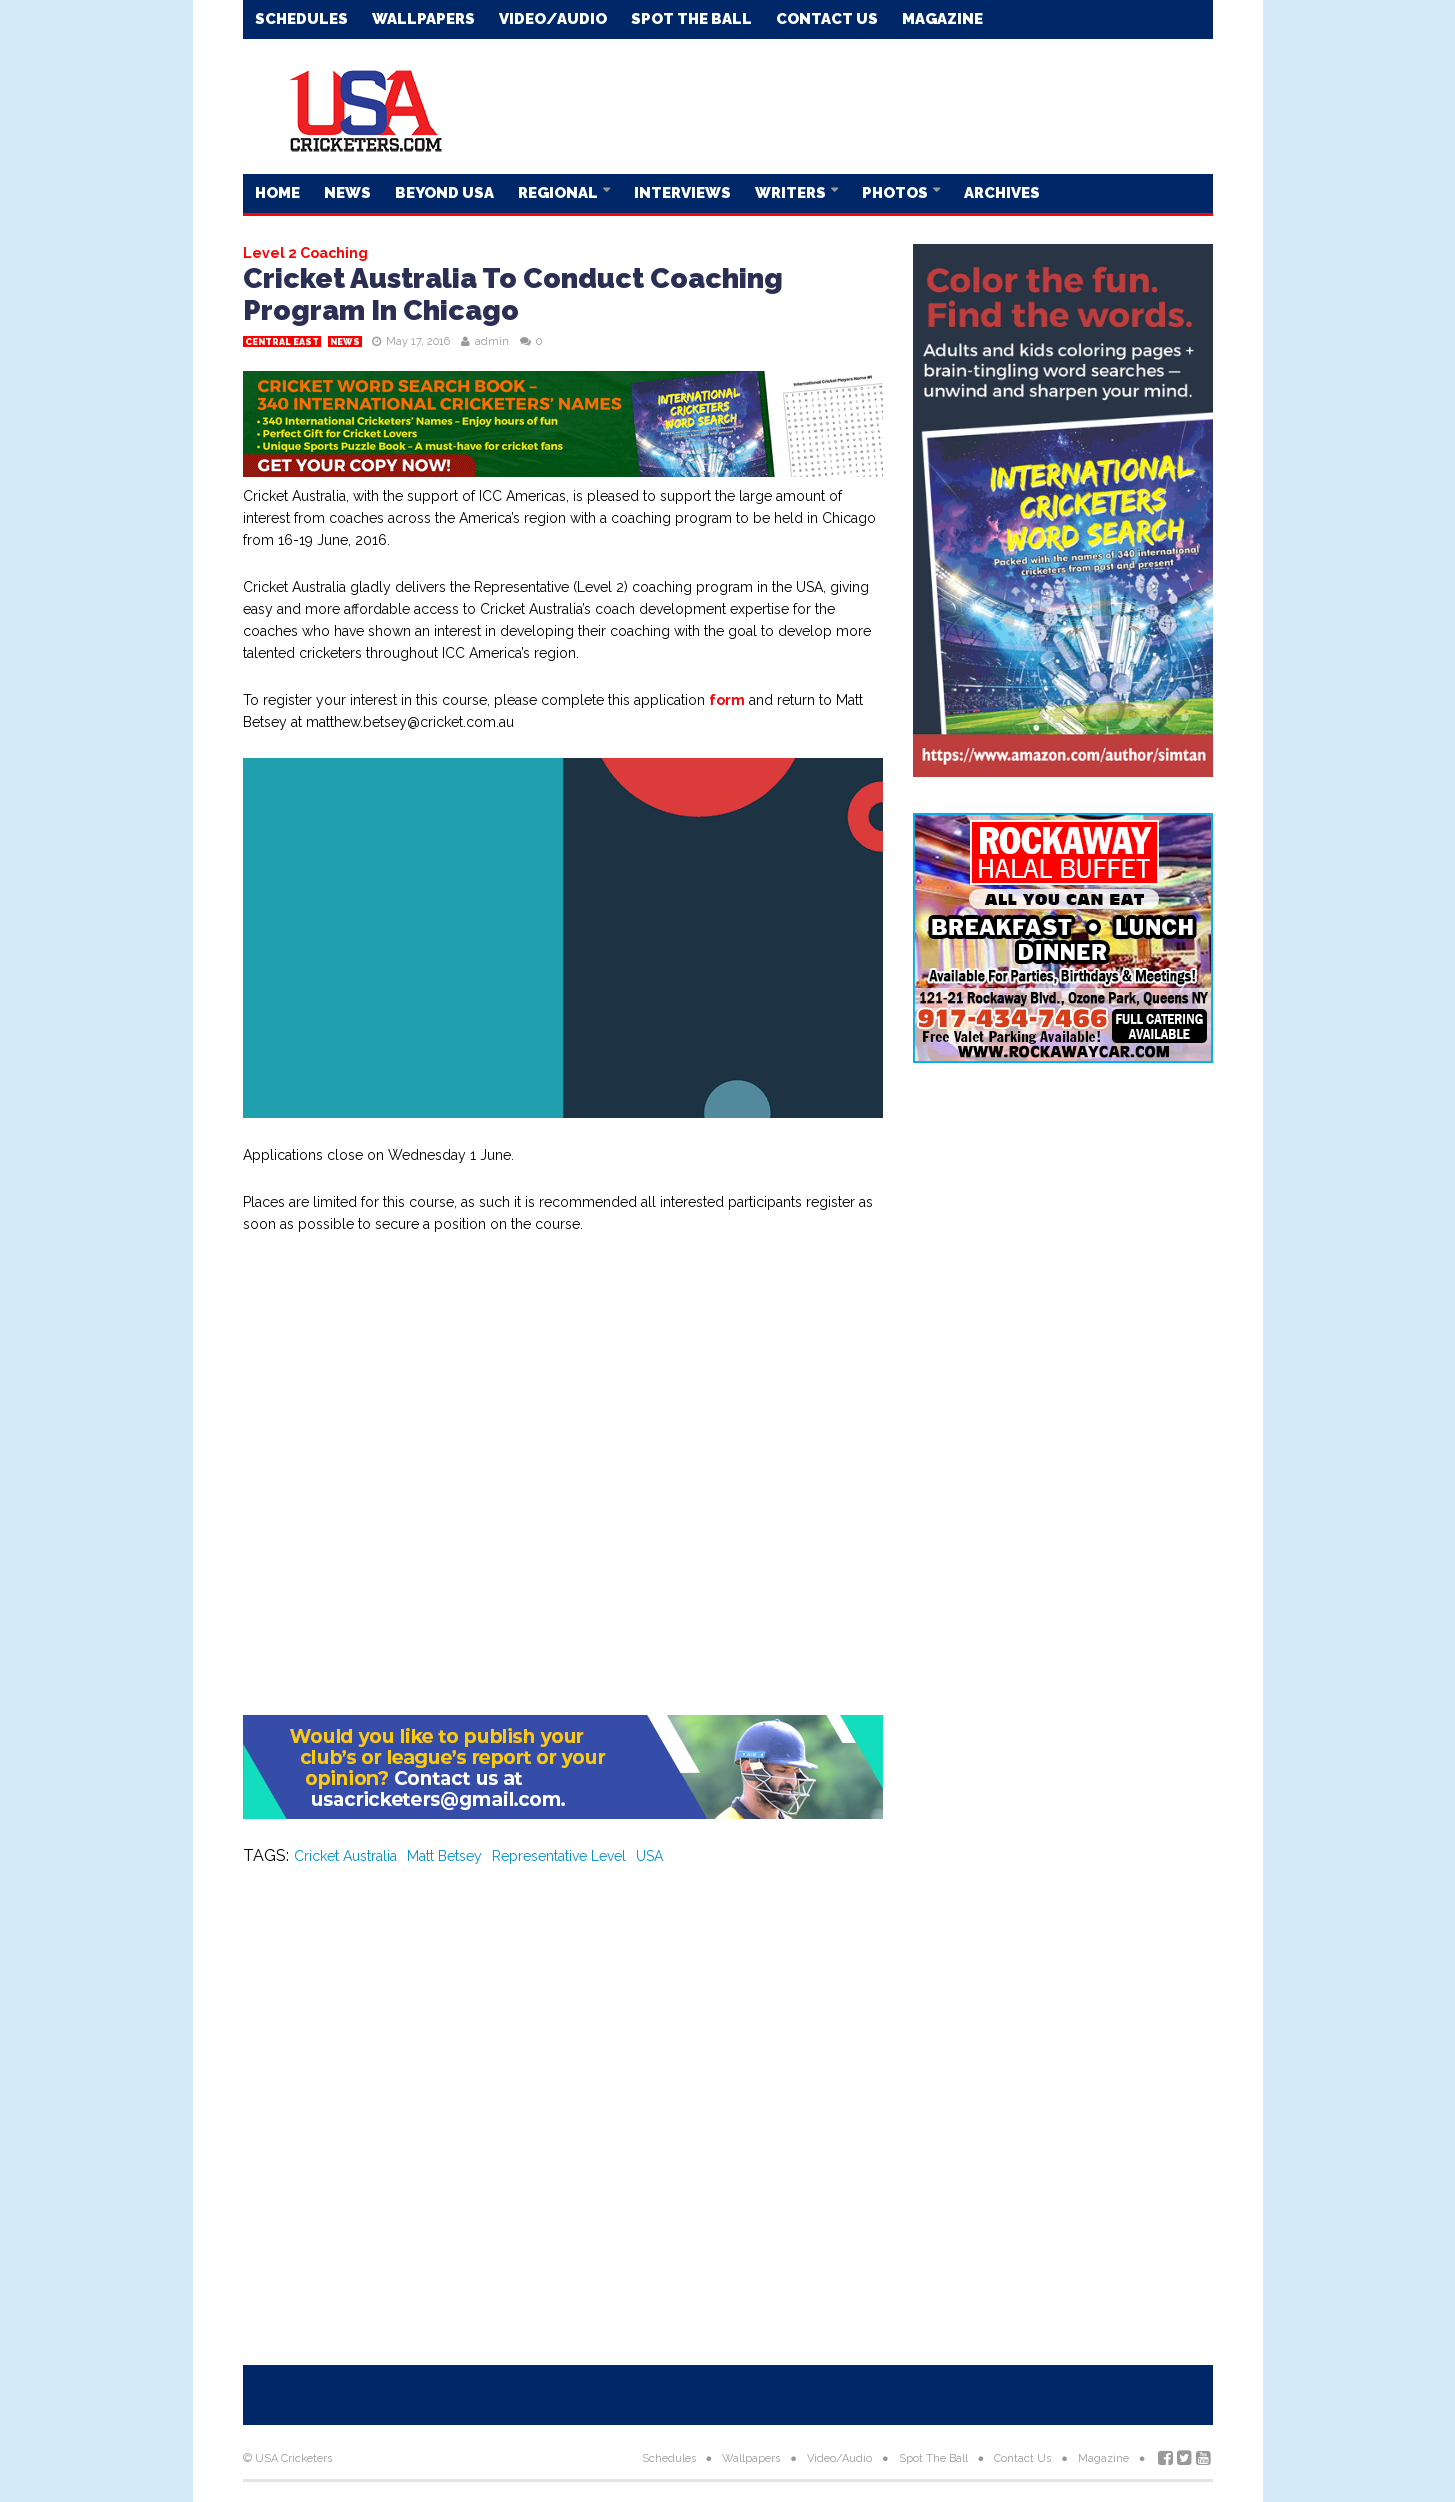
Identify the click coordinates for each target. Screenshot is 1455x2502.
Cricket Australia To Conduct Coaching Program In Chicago (513, 294)
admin (492, 341)
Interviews (682, 193)
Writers (792, 193)
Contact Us (827, 19)
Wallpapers (423, 19)
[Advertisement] (849, 105)
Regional (559, 193)
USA (649, 1856)
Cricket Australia (345, 1856)
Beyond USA (444, 193)
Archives (1002, 193)
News (347, 193)
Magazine (942, 19)
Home (277, 193)
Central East (282, 342)
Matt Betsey (444, 1856)
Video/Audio (553, 19)
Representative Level (559, 1856)
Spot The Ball (691, 19)
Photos (896, 193)
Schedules (301, 19)
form (727, 700)
